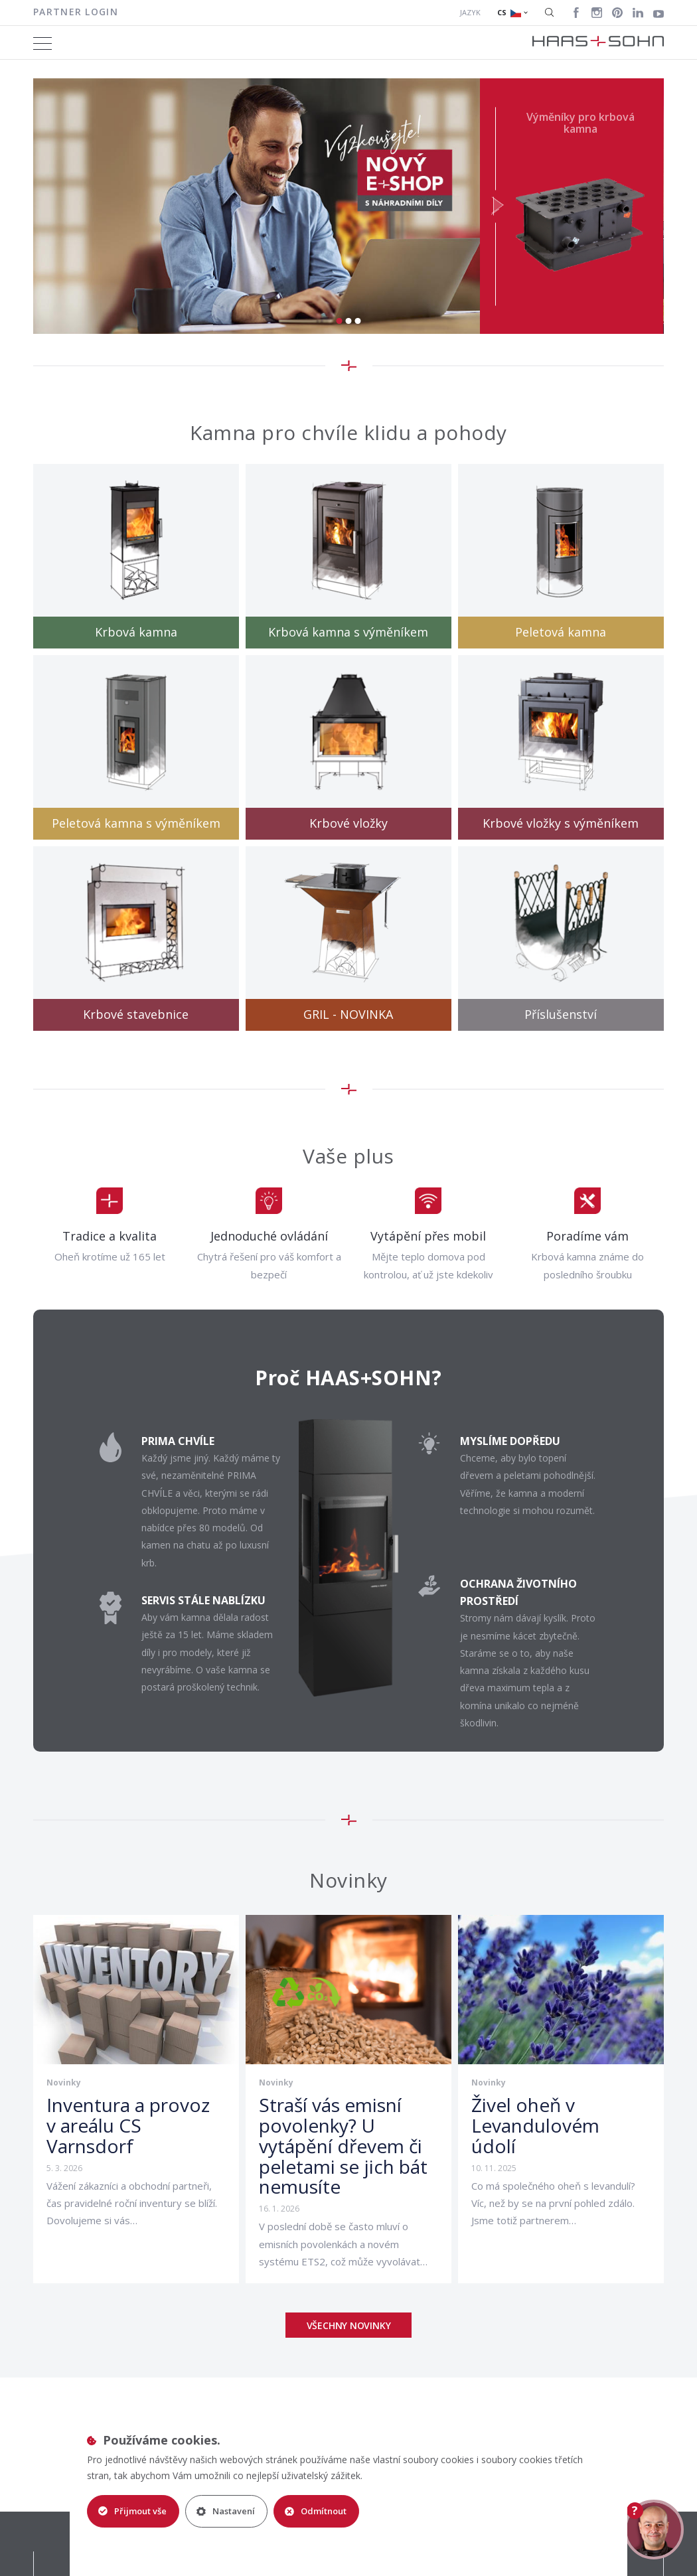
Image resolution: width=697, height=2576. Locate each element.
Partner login (75, 11)
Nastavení (226, 2511)
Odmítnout (317, 2511)
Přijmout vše (132, 2511)
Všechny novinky (349, 2325)
